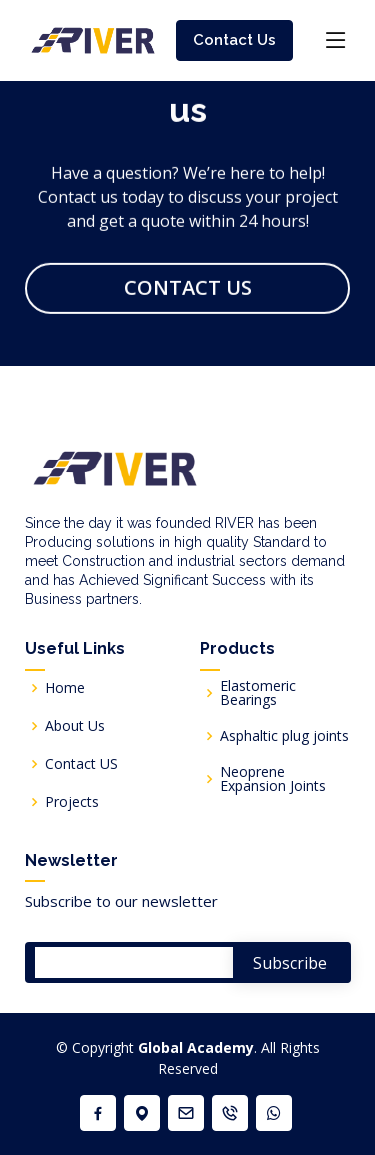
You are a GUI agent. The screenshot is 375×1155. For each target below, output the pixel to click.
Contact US (81, 764)
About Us (75, 726)
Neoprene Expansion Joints (273, 779)
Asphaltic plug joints (284, 736)
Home (65, 688)
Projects (72, 802)
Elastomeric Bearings (258, 693)
